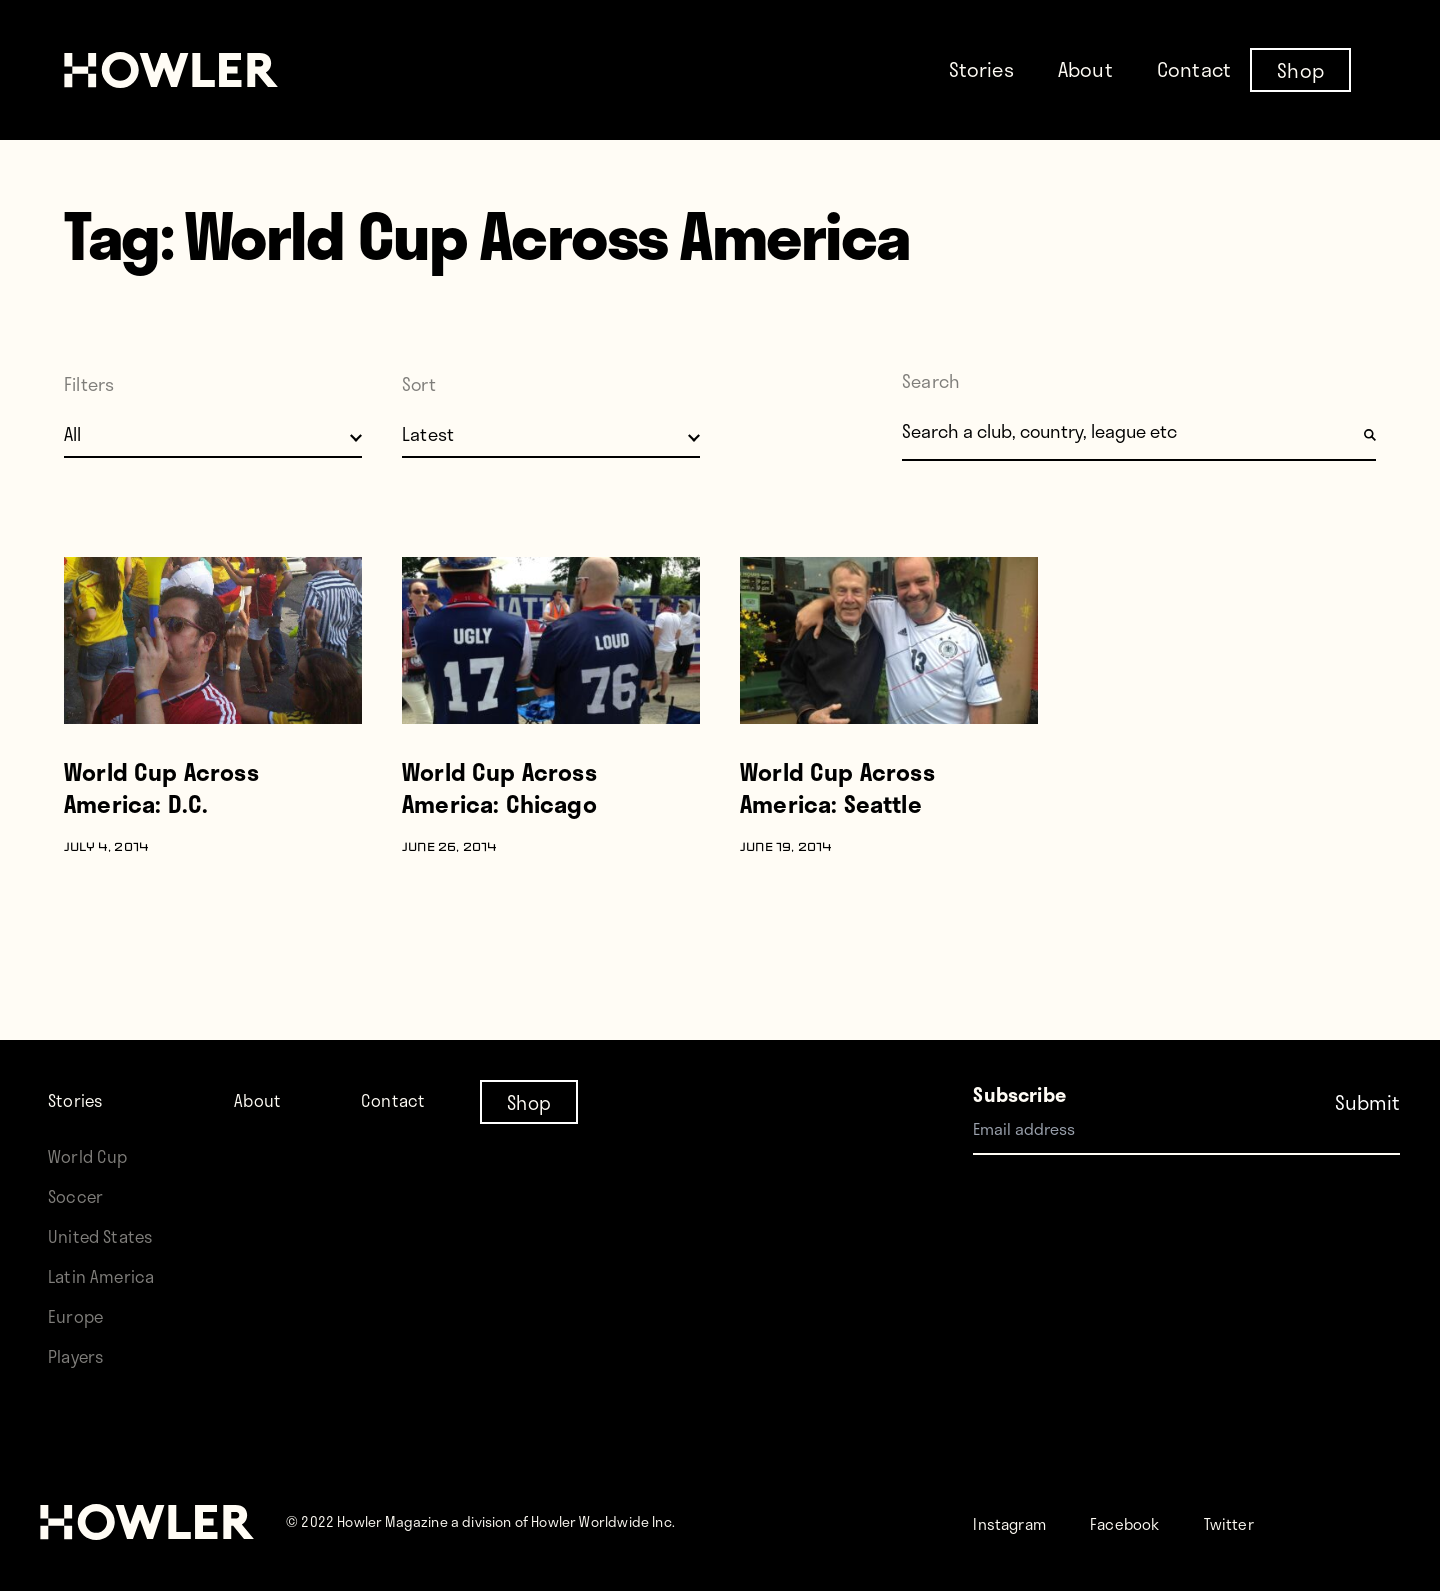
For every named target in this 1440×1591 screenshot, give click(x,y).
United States (106, 1235)
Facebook (1150, 1522)
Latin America (106, 1275)
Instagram (1018, 1522)
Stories (981, 69)
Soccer (79, 1195)
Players (80, 1355)
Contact (1194, 69)
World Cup (92, 1155)
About (1085, 69)
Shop (1300, 69)
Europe (79, 1315)
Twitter (1268, 1522)
